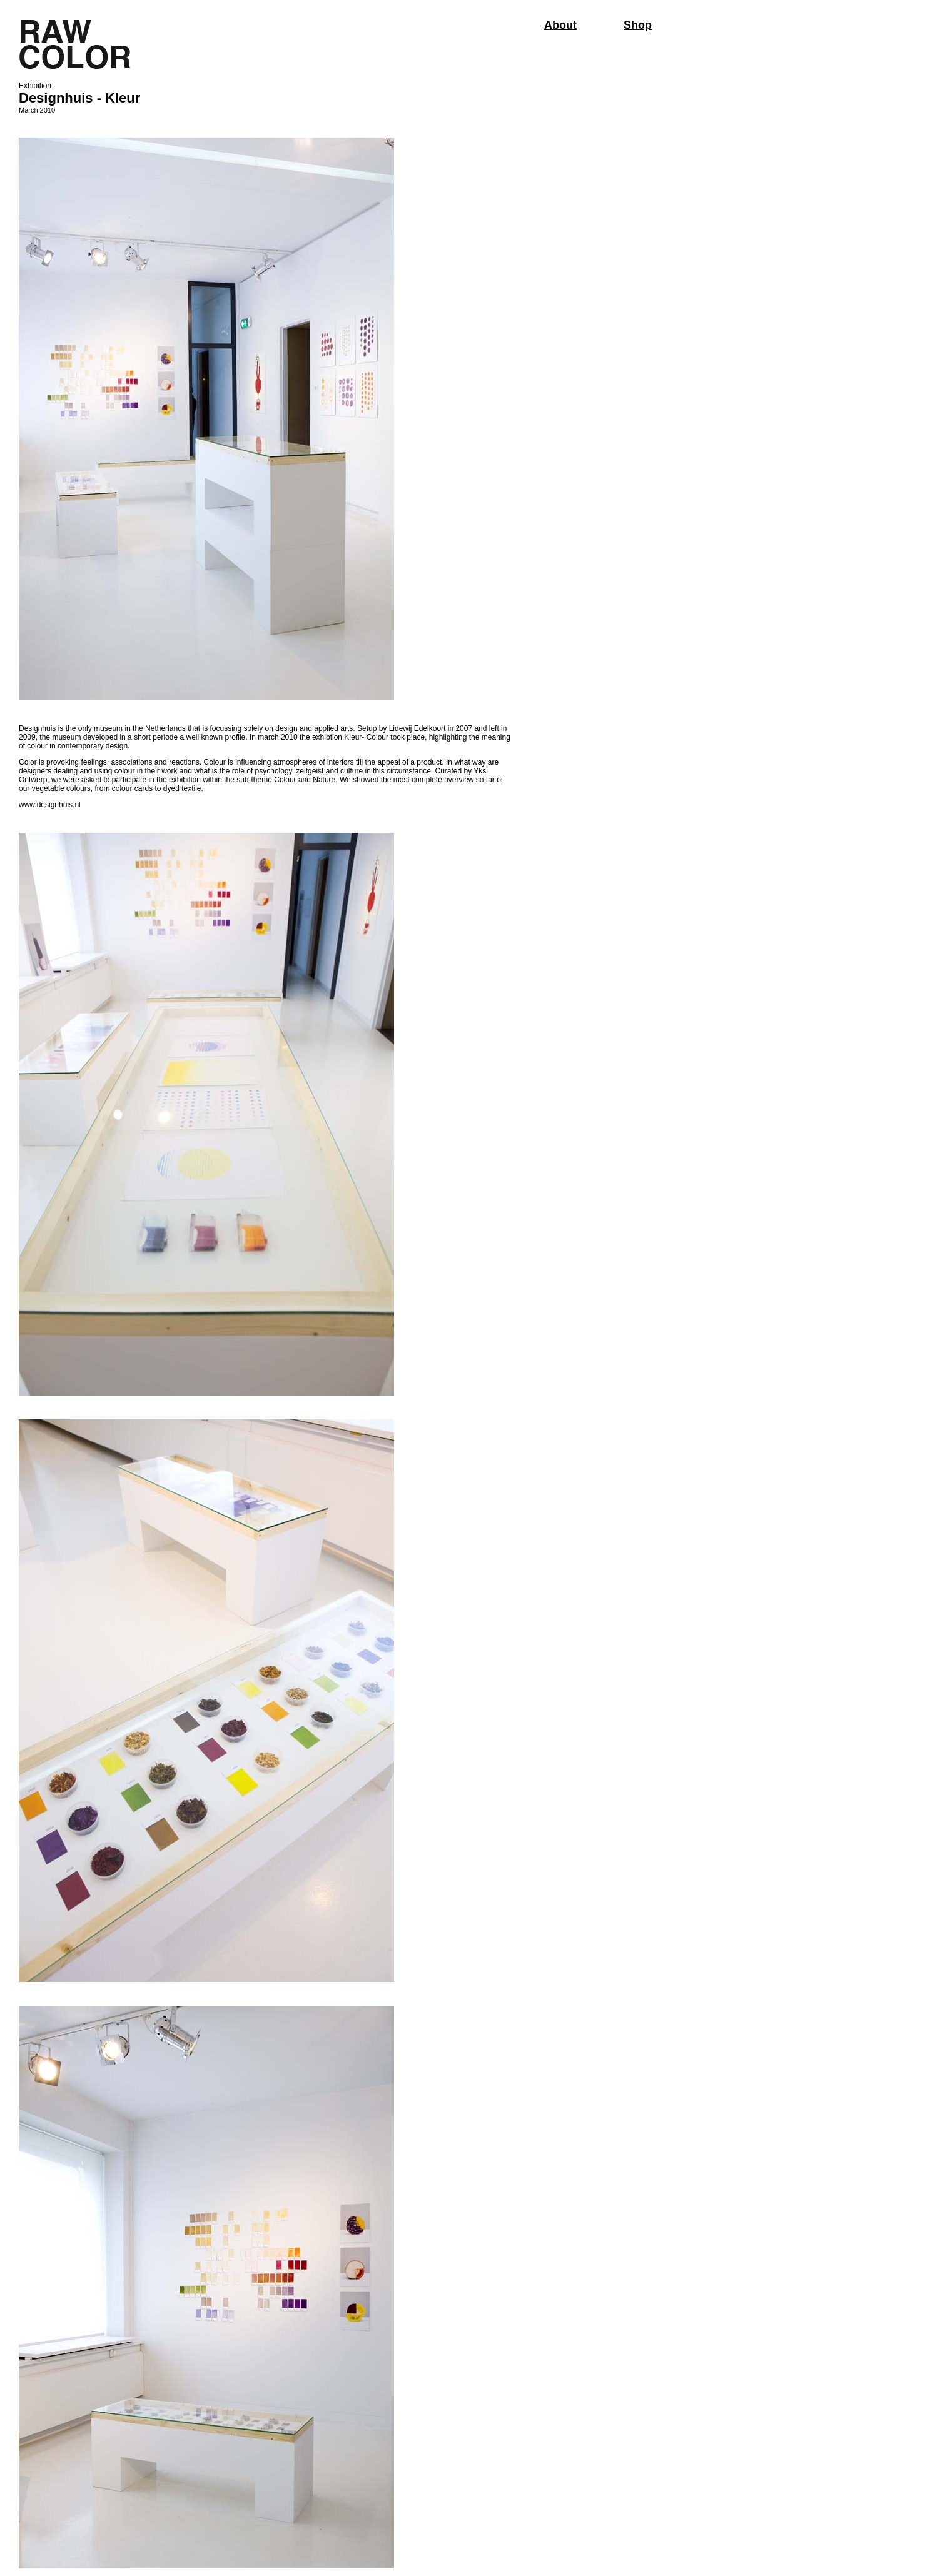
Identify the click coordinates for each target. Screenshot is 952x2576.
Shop (638, 25)
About (560, 25)
